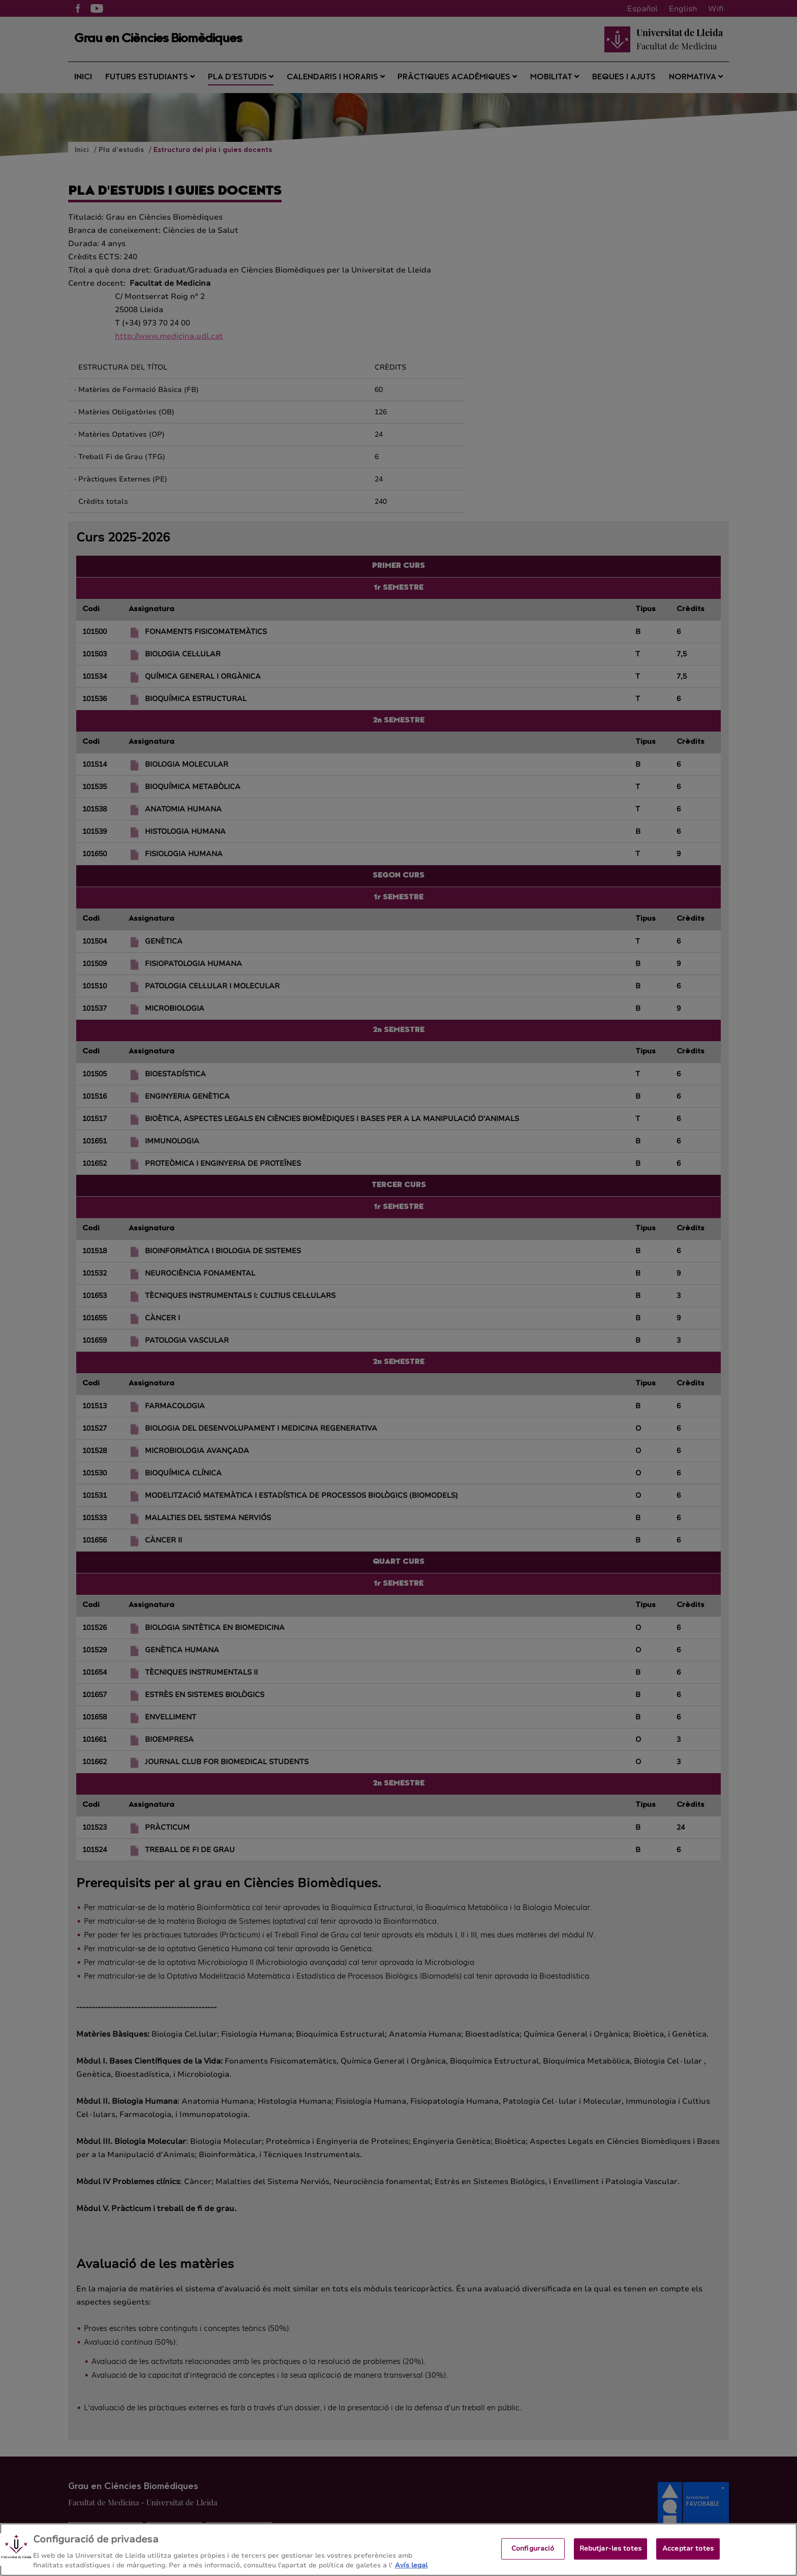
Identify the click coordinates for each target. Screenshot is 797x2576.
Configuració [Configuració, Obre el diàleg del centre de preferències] (533, 2553)
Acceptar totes (688, 2553)
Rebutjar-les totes (610, 2553)
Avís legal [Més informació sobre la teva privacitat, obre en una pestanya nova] (411, 2570)
